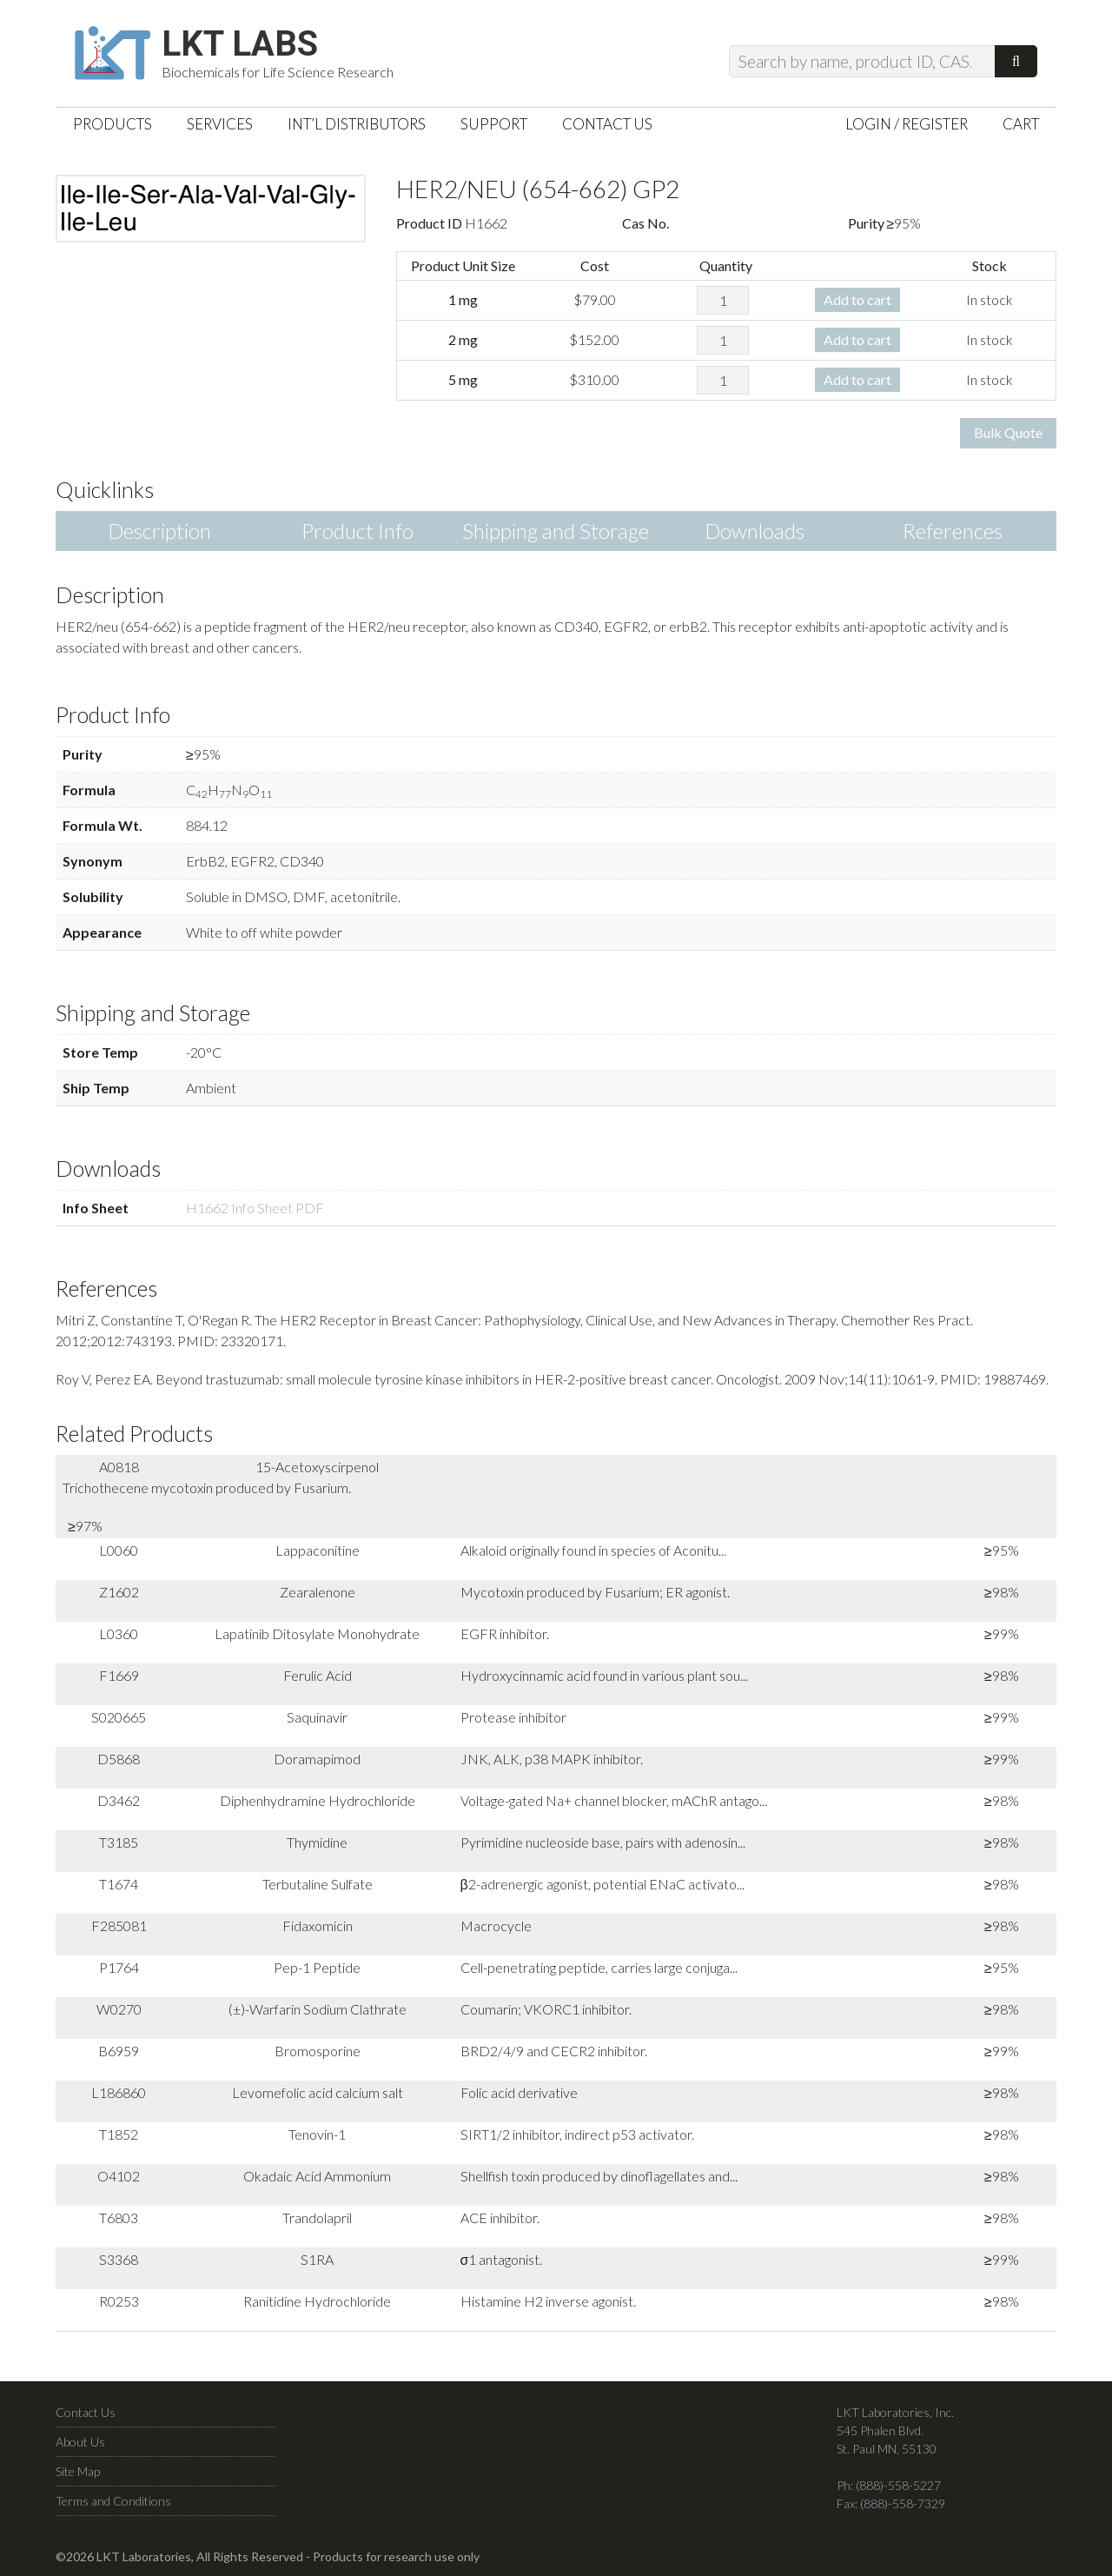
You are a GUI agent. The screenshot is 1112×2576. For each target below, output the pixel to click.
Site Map (78, 2471)
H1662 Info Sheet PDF (255, 1207)
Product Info (357, 530)
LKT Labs (240, 44)
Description (159, 530)
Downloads (754, 530)
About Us (80, 2441)
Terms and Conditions (113, 2500)
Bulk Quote (1008, 432)
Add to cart (857, 299)
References (953, 530)
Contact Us (86, 2412)
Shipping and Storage (555, 530)
